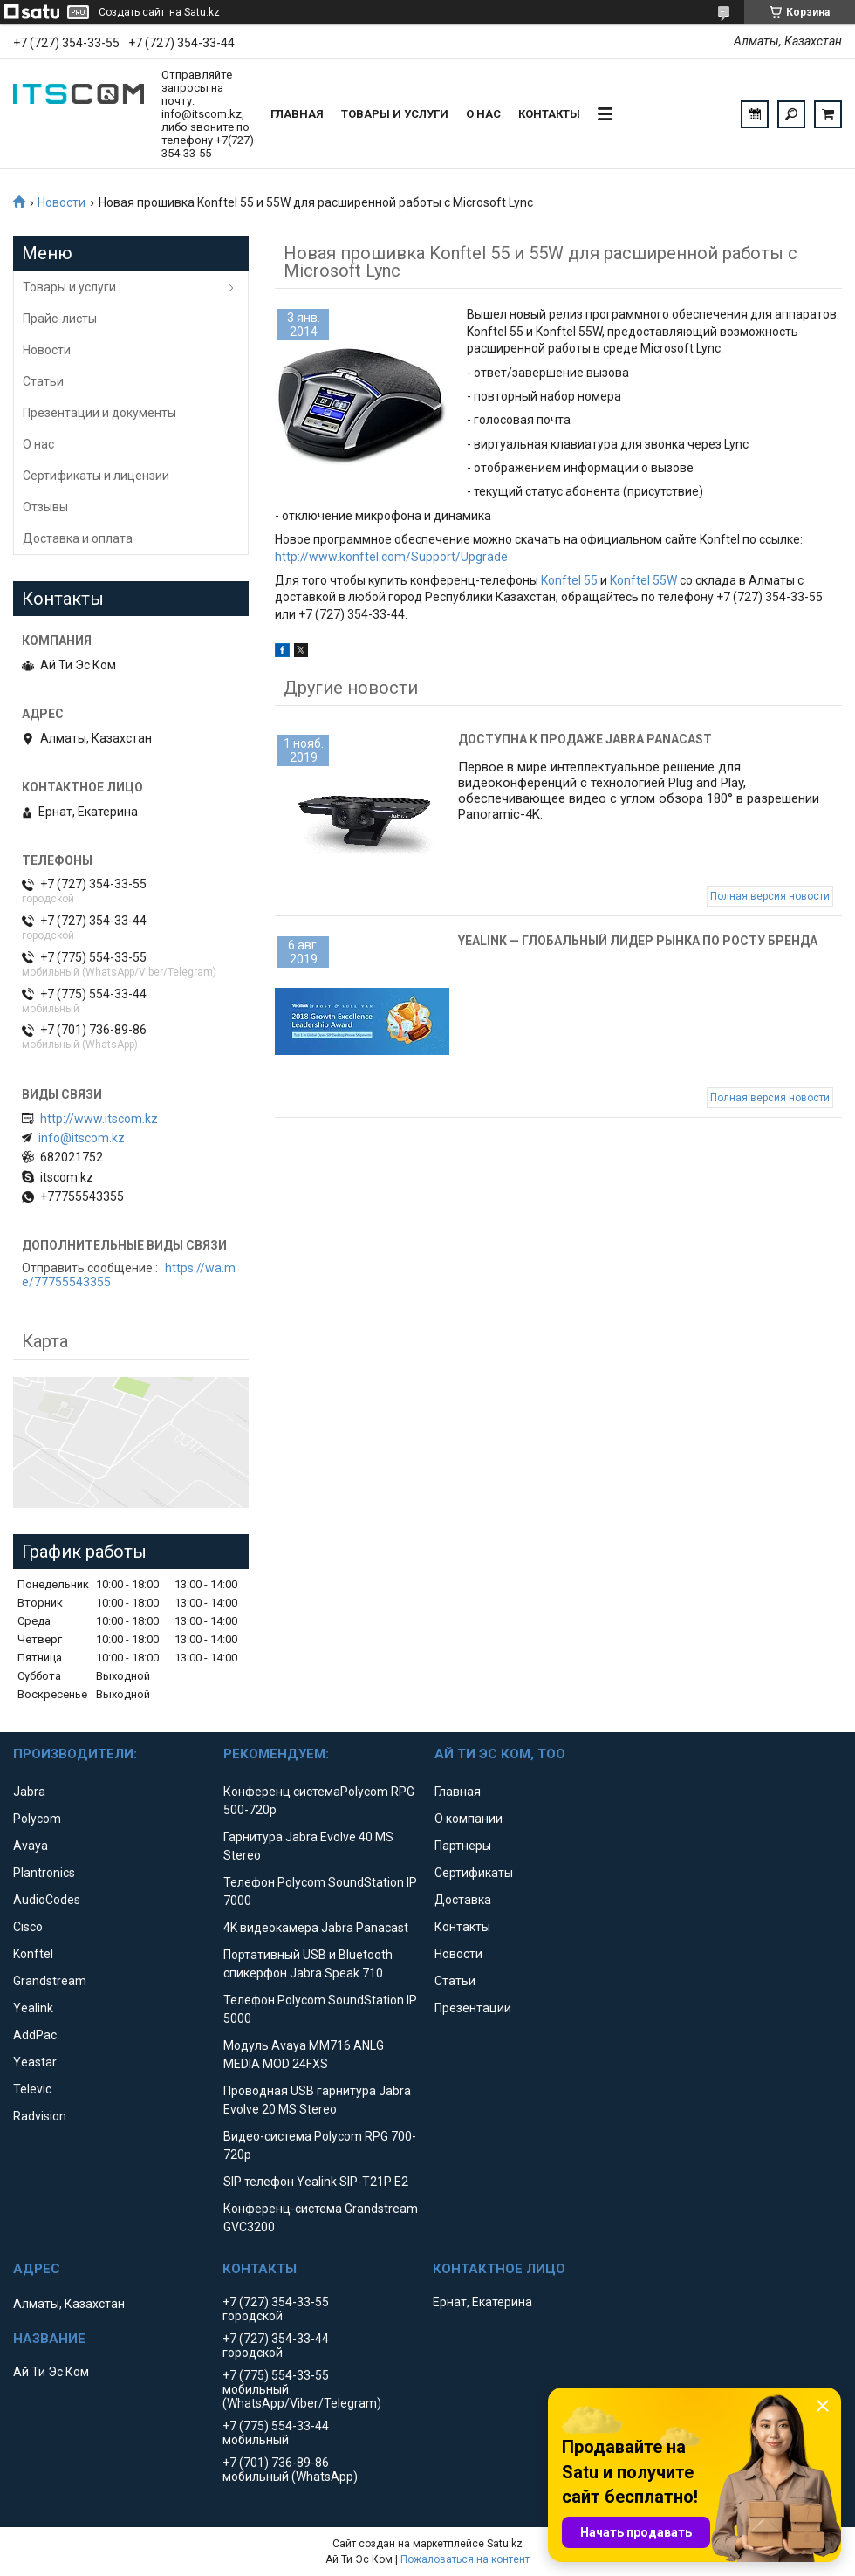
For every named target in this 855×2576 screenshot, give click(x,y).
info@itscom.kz (81, 1138)
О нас (483, 113)
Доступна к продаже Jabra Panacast (585, 739)
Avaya (30, 1846)
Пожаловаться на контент (465, 2559)
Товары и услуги (394, 113)
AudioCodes (46, 1900)
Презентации (472, 2008)
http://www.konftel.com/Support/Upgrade (391, 557)
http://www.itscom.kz (99, 1119)
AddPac (35, 2035)
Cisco (28, 1927)
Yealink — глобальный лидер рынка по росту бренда (637, 941)
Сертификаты (473, 1873)
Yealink (33, 2008)
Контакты (549, 113)
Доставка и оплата (78, 538)
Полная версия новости (770, 896)
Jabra (29, 1791)
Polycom (37, 1819)
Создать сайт (132, 12)
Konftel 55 (569, 580)
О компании (468, 1819)
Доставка (462, 1900)
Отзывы (45, 507)
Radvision (39, 2116)
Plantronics (44, 1873)
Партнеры (462, 1846)
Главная (297, 113)
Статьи (43, 381)
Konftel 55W (643, 580)
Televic (32, 2089)
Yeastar (35, 2062)
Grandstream (49, 1981)
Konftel (33, 1954)
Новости (62, 202)
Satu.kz (505, 2544)
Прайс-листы (60, 318)
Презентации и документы (99, 413)
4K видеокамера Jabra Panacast (315, 1928)
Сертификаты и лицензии (96, 476)
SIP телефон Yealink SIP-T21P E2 (315, 2182)
